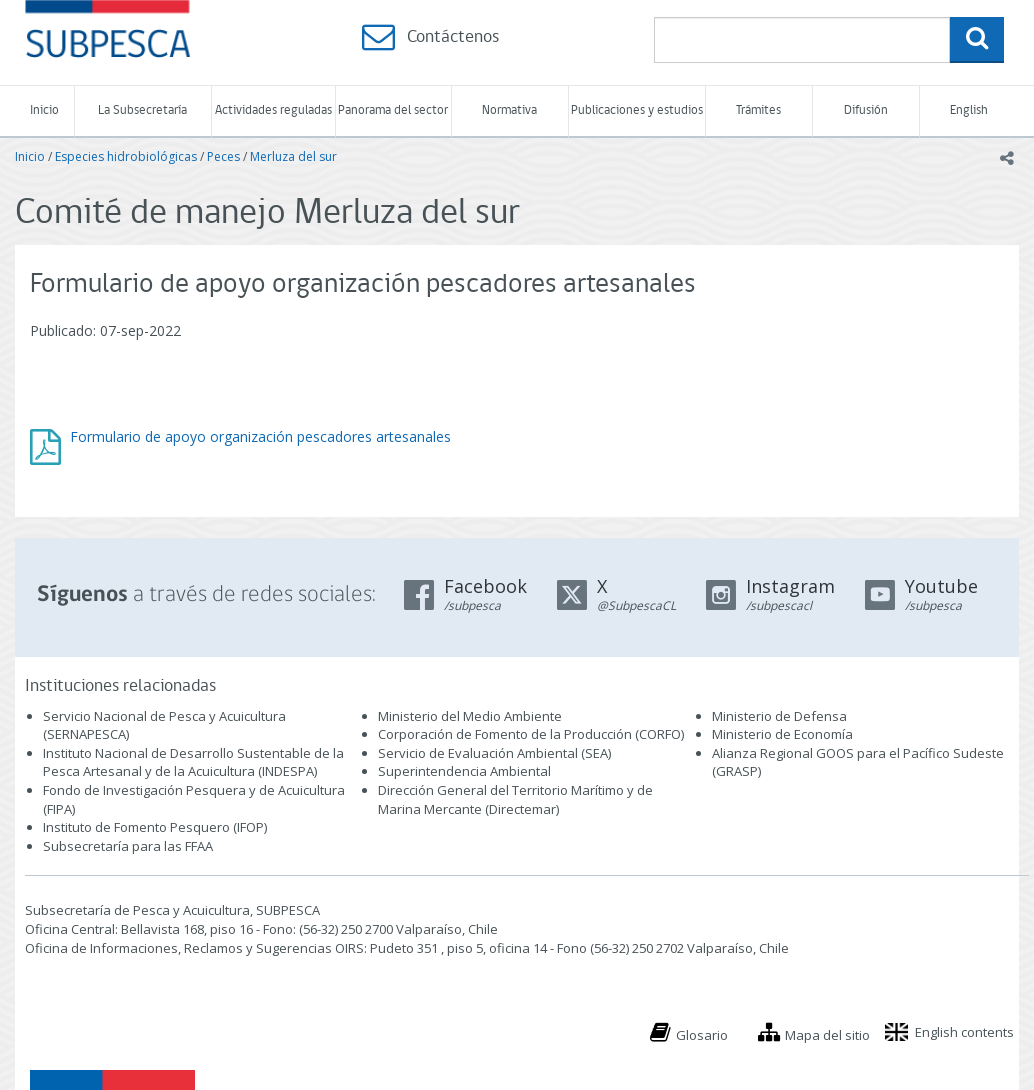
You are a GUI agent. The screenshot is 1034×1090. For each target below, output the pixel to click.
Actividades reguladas (273, 110)
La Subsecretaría (142, 110)
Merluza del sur (293, 156)
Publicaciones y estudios (637, 110)
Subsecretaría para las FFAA (128, 846)
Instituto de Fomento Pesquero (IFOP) (155, 827)
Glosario (702, 1035)
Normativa (509, 110)
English (969, 110)
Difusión (866, 110)
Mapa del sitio (827, 1035)
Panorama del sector (393, 110)
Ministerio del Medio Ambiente (470, 716)
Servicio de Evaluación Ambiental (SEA (493, 753)
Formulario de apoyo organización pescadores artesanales (260, 436)
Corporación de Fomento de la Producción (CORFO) (531, 734)
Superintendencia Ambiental (464, 771)
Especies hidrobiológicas (126, 156)
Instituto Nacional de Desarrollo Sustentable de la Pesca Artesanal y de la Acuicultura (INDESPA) (193, 762)
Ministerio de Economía (782, 734)
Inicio (44, 110)
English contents (964, 1032)
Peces (223, 156)
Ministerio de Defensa (779, 716)
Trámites (758, 110)
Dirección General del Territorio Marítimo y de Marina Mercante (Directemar (515, 799)
